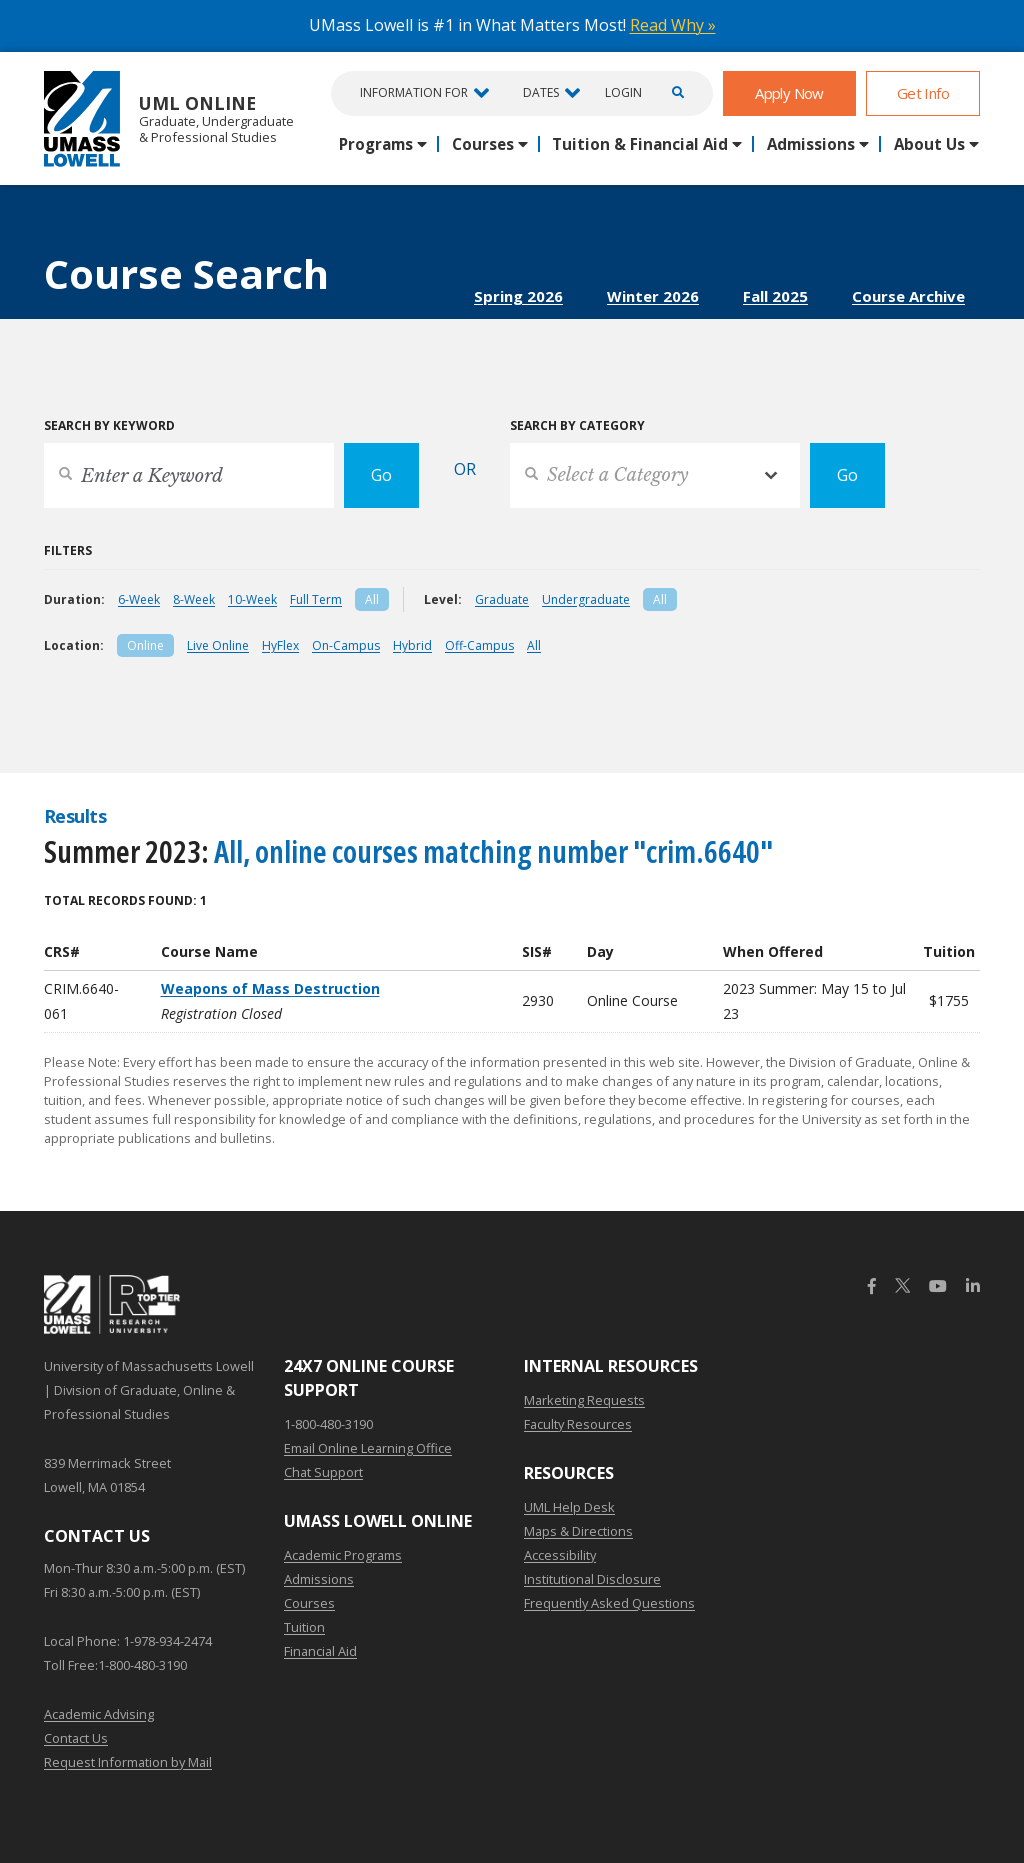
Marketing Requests (584, 1400)
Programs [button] (376, 144)
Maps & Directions (578, 1531)
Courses (309, 1603)
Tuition (304, 1627)
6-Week (139, 599)
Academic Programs (343, 1555)
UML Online (169, 118)
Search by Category (577, 425)
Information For (414, 92)
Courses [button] (483, 144)
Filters (68, 550)
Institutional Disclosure (592, 1579)
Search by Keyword (109, 425)
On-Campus (346, 645)
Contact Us (76, 1738)
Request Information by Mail (128, 1762)
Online (145, 645)
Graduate (502, 599)
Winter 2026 (653, 296)
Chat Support (323, 1472)
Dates (541, 92)
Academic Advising (99, 1714)
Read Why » (673, 25)
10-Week (252, 599)
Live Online (218, 645)
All (372, 599)
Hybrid (412, 645)
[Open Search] (675, 93)
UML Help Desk (569, 1507)
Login (623, 93)
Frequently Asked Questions (609, 1603)
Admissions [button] (811, 144)
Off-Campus (479, 645)
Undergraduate (586, 599)
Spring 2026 (518, 296)
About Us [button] (929, 144)
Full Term (316, 599)
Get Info (923, 93)
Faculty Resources (578, 1424)
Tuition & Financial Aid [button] (640, 144)
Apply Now (789, 93)
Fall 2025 (775, 296)
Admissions (319, 1579)
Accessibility (560, 1555)
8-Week (194, 599)
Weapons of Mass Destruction (270, 988)
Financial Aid (320, 1651)
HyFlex (280, 645)
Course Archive (908, 296)
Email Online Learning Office (368, 1448)
